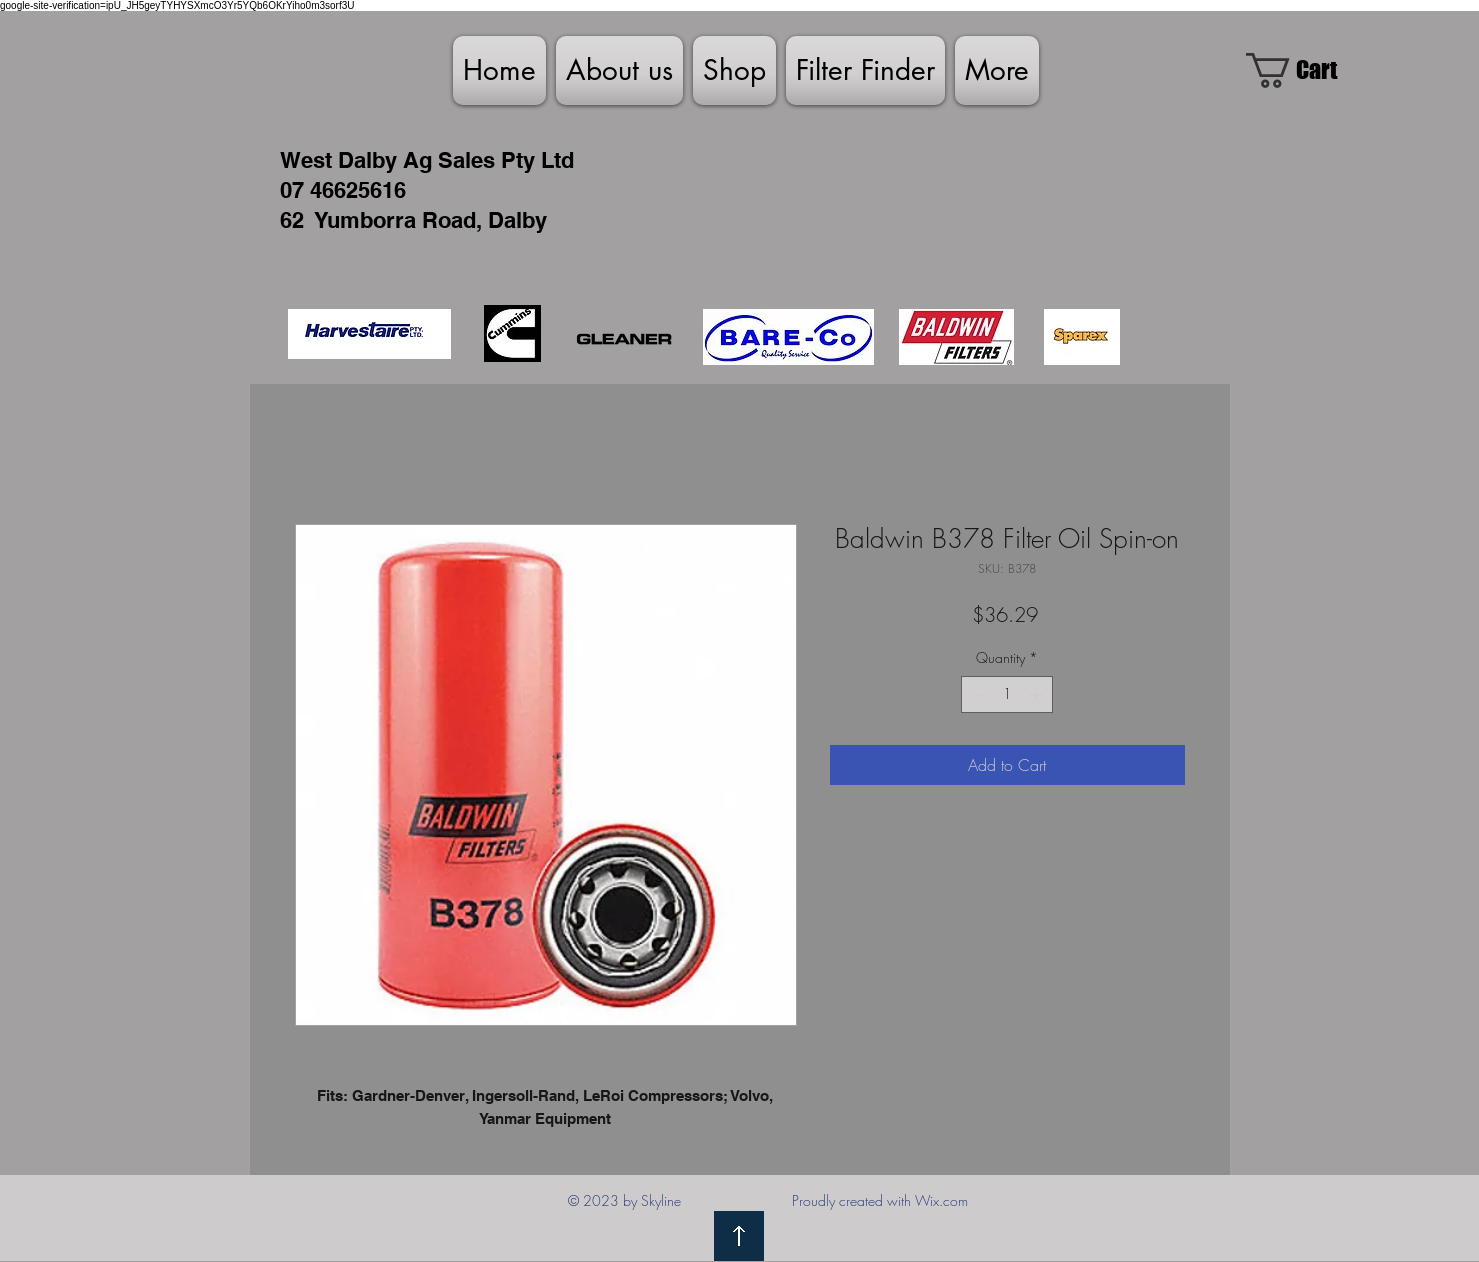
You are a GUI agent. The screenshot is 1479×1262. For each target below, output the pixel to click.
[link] (1310, 70)
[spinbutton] (1007, 694)
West (306, 160)
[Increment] (1037, 694)
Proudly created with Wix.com (880, 1200)
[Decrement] (976, 694)
